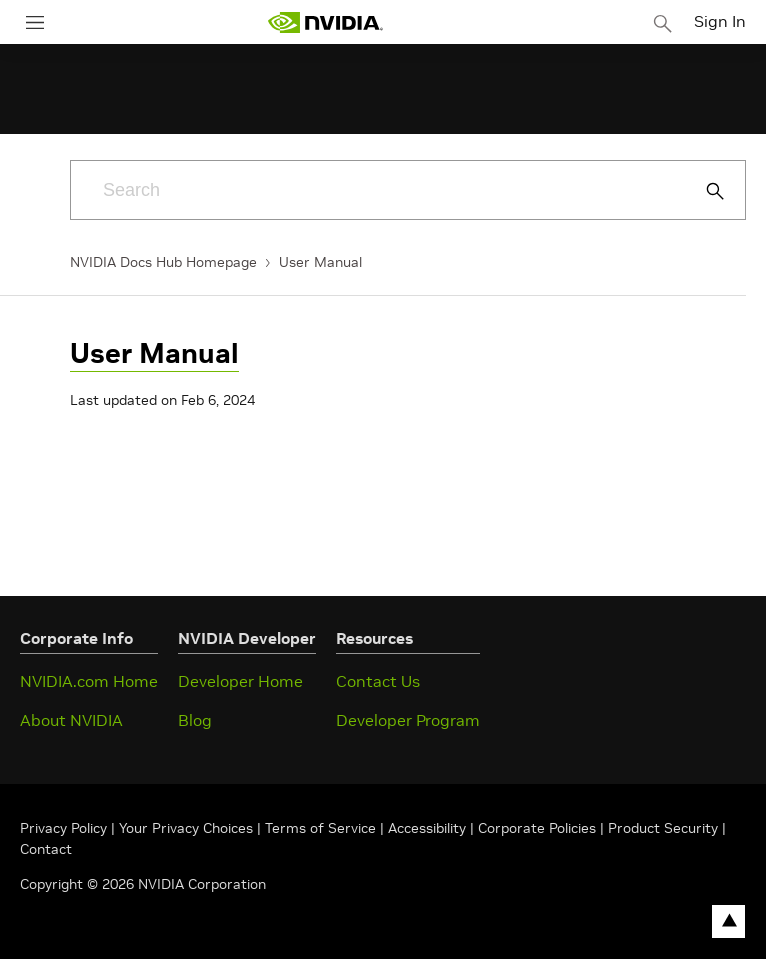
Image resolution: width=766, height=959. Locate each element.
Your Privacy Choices (186, 828)
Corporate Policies (537, 828)
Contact (46, 849)
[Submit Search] (704, 191)
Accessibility (427, 828)
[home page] (325, 22)
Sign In (720, 21)
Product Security (663, 828)
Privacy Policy (65, 828)
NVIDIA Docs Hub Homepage (163, 262)
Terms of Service (320, 828)
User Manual (320, 262)
